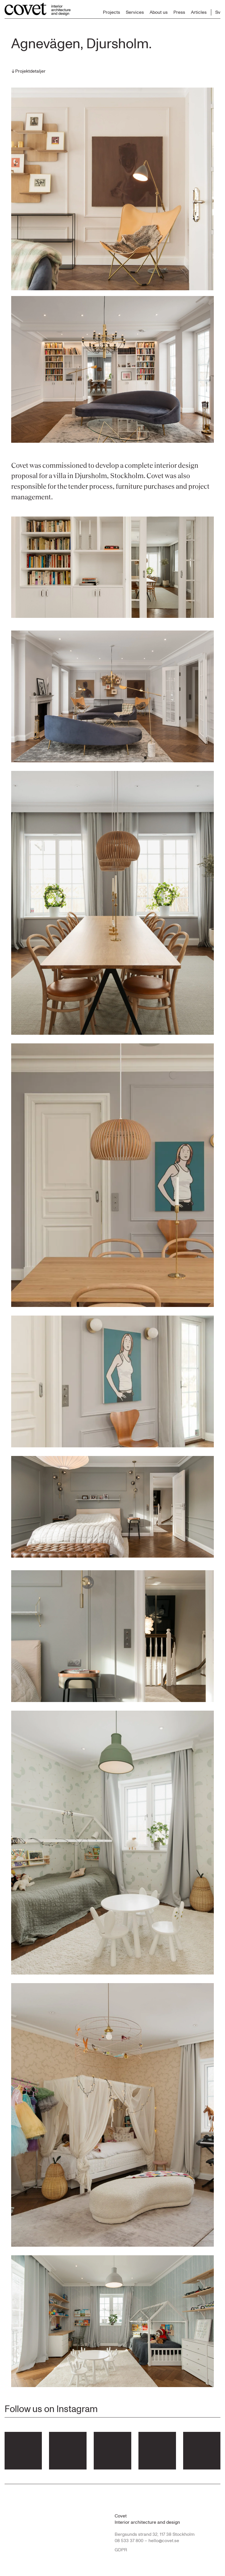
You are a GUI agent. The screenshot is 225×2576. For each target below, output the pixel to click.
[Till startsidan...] (38, 9)
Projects (111, 12)
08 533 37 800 (129, 2541)
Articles (199, 12)
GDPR (121, 2550)
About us (159, 12)
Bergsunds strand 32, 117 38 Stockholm (155, 2534)
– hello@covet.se (161, 2541)
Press (179, 12)
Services (135, 12)
